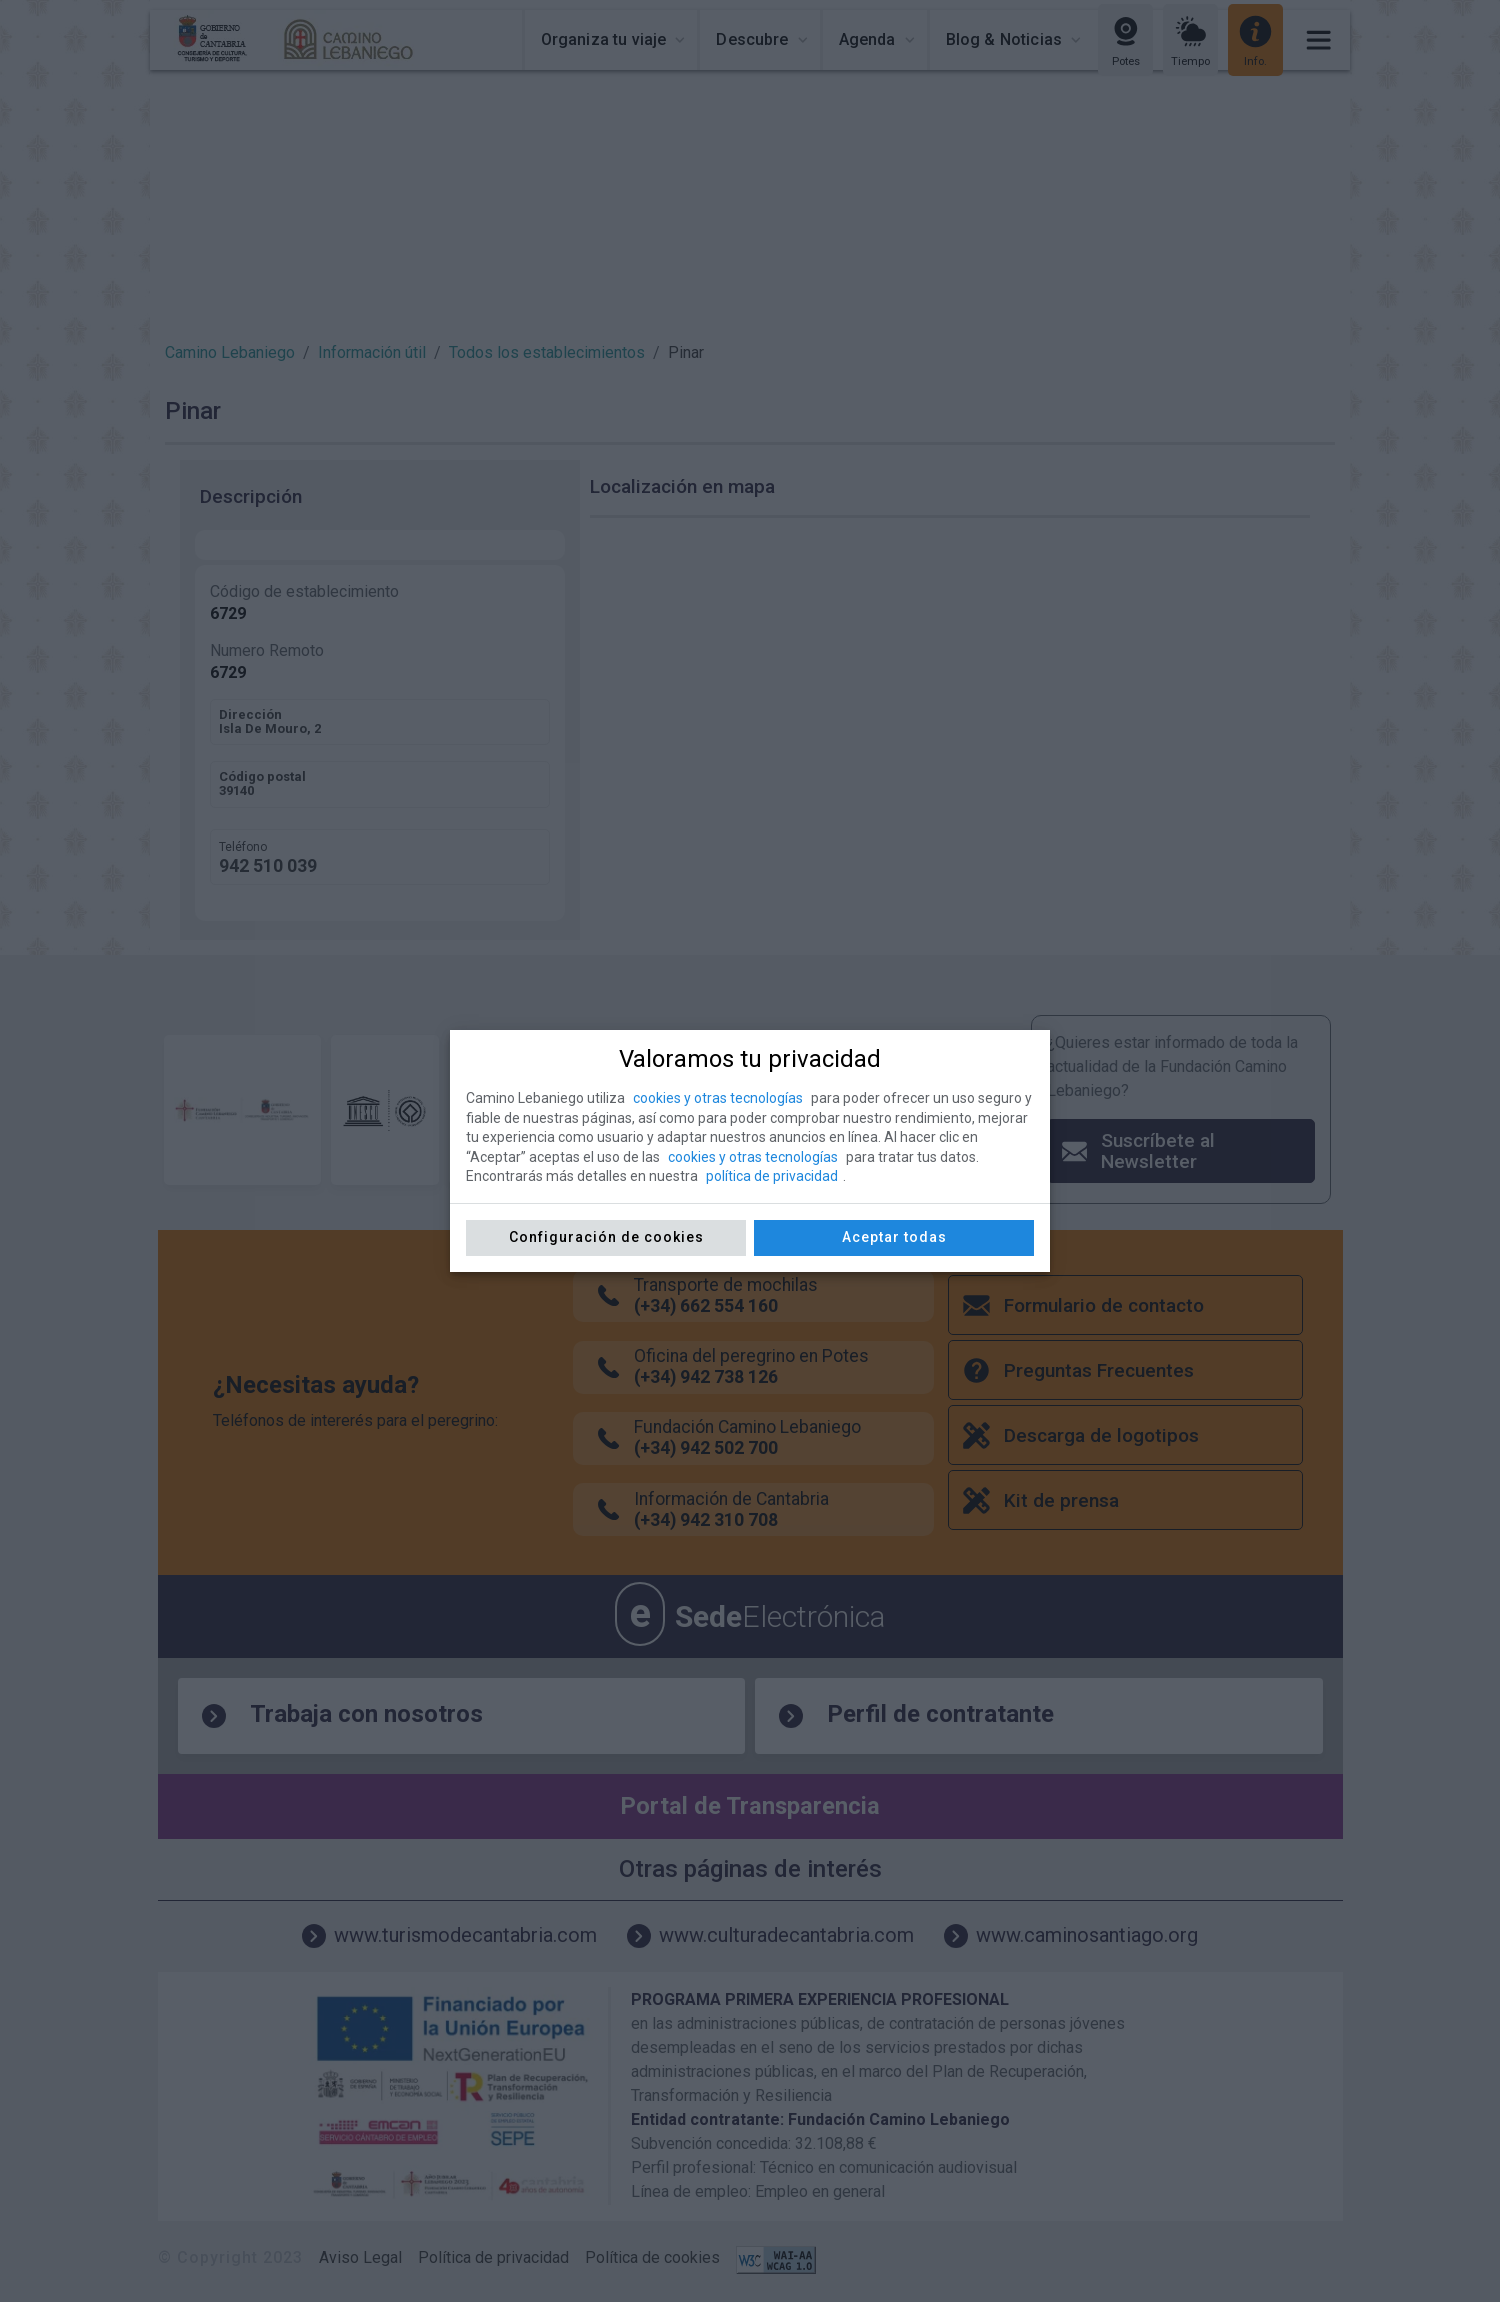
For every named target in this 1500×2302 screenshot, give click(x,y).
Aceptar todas (894, 1237)
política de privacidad (772, 1176)
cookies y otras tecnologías (718, 1098)
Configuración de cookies (606, 1237)
